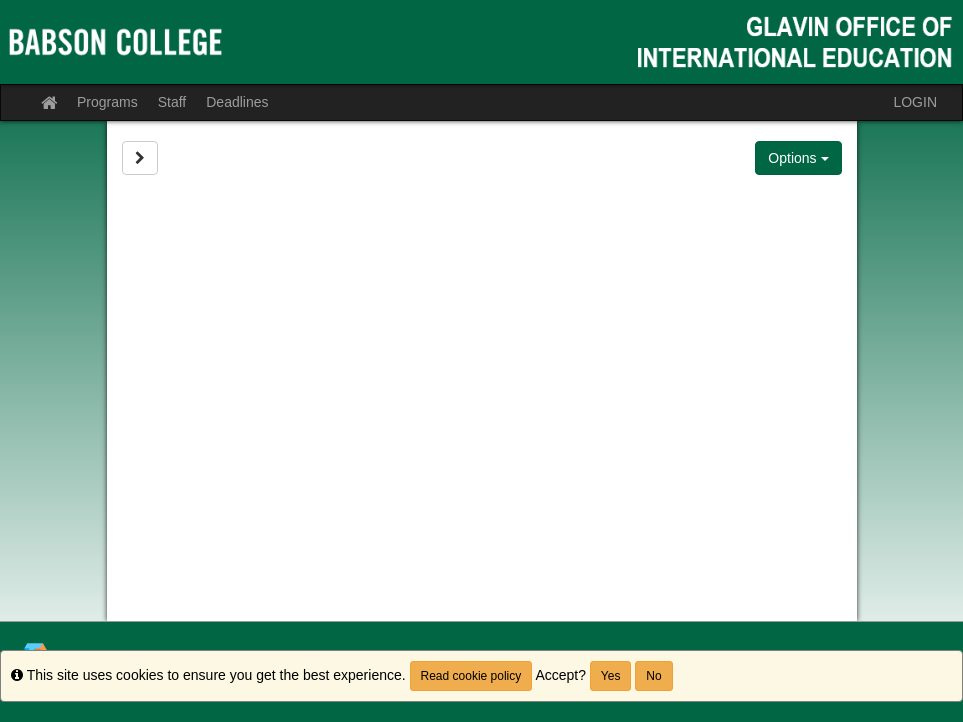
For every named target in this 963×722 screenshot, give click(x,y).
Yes (611, 676)
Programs (107, 102)
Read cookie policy (471, 676)
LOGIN (915, 102)
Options (798, 158)
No (653, 676)
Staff (172, 102)
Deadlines (237, 102)
